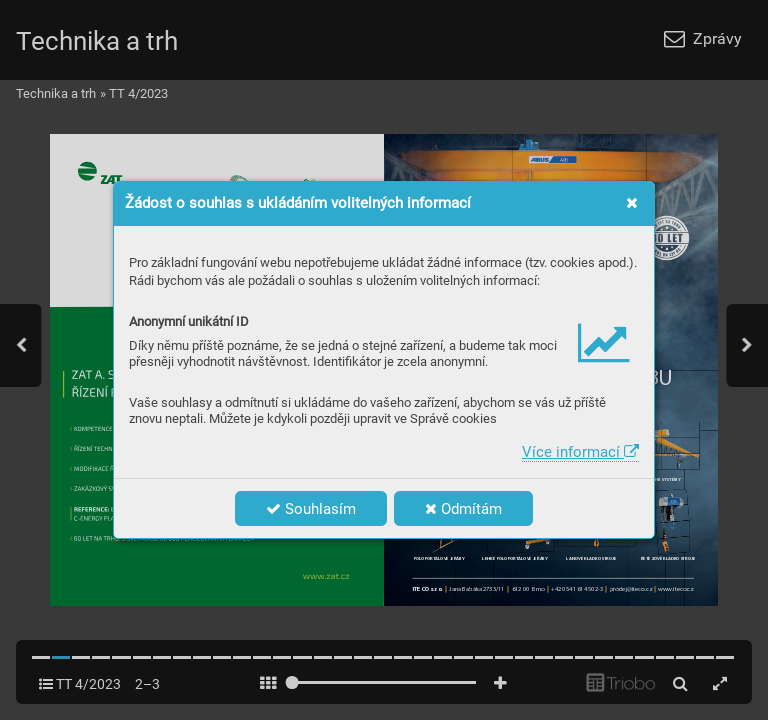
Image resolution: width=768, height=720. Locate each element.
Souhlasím (311, 509)
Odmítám (463, 509)
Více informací (580, 452)
